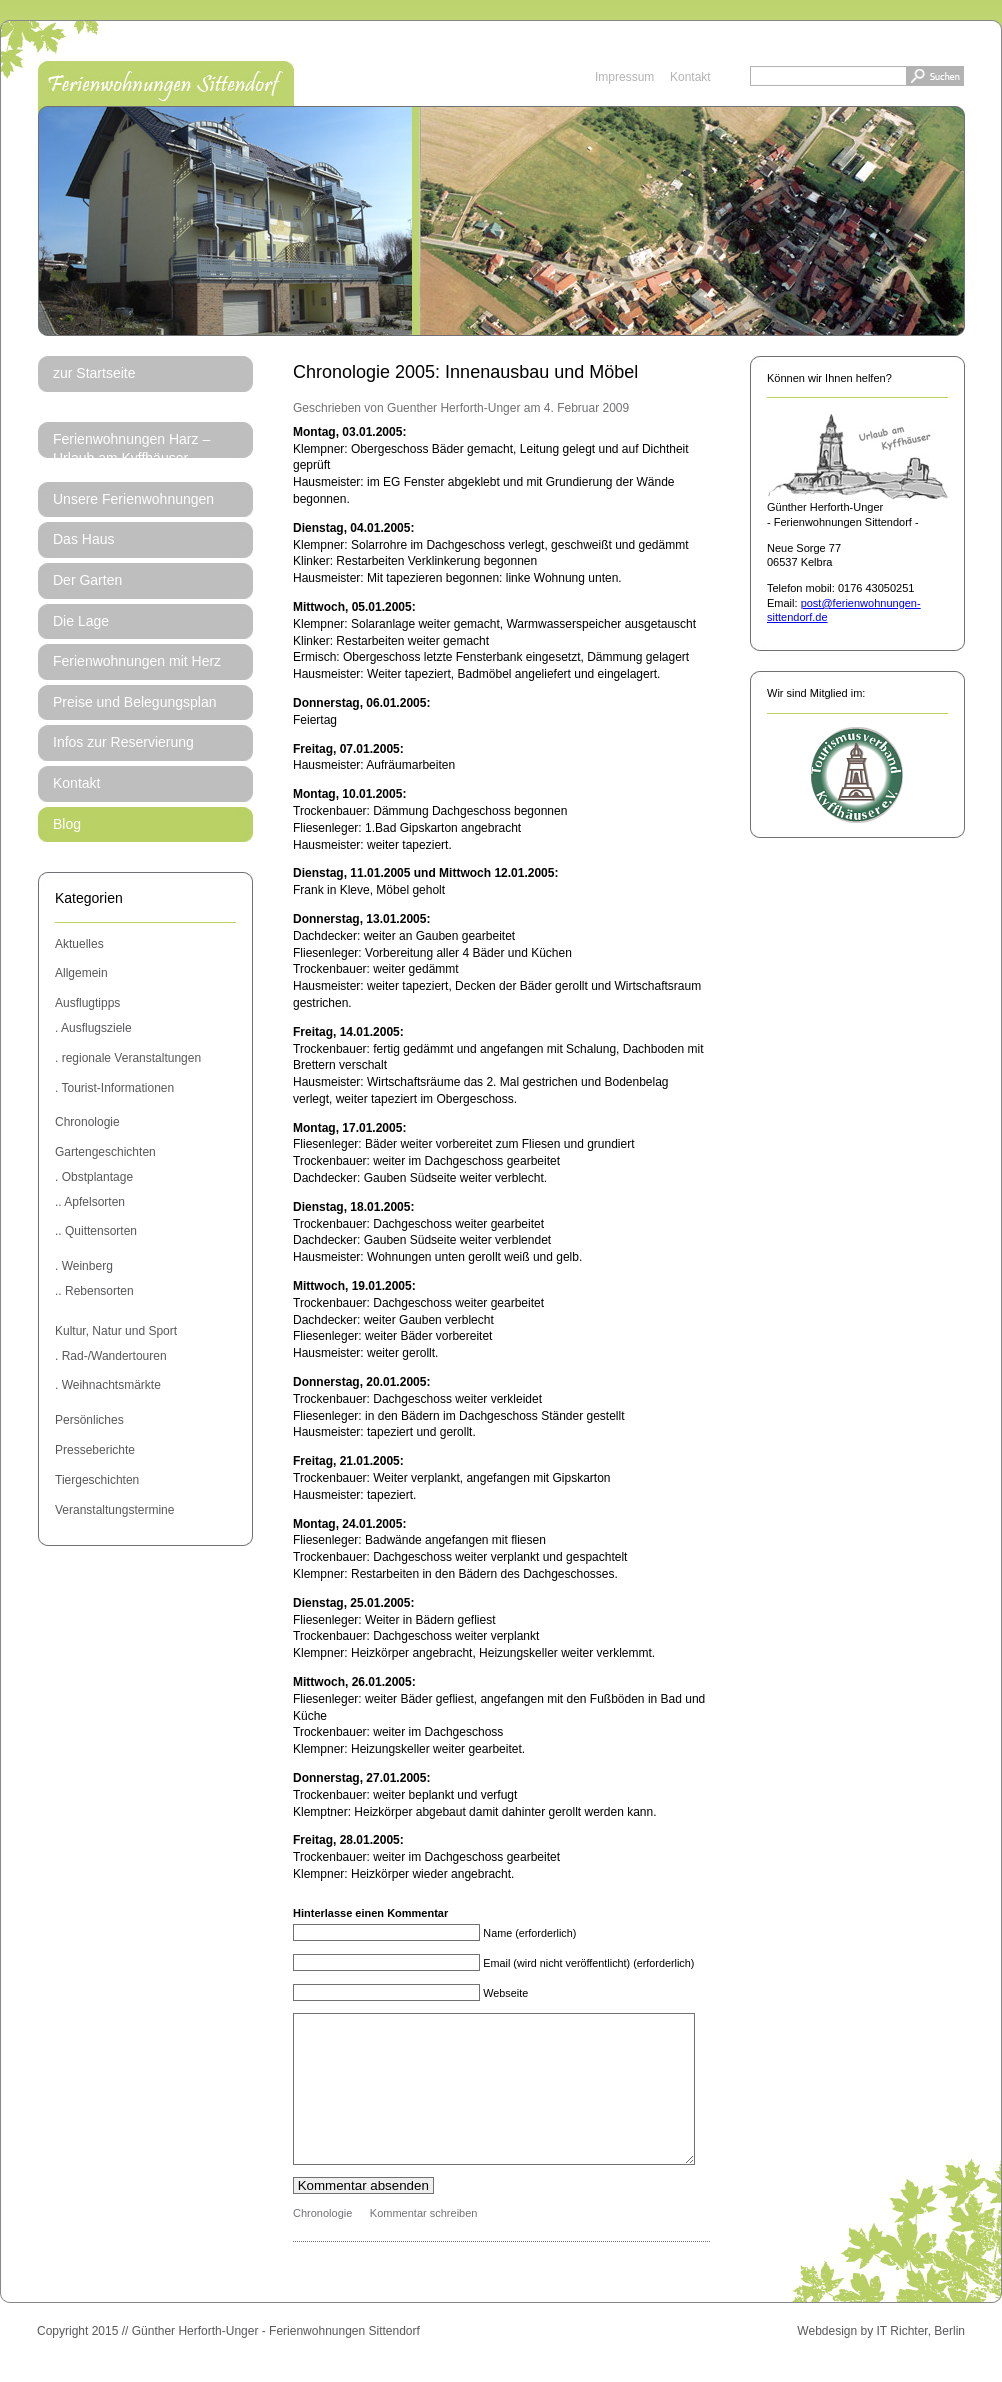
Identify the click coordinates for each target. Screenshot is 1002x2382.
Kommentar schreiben (424, 2243)
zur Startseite (94, 373)
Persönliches (89, 1420)
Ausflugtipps (87, 1003)
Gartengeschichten (105, 1152)
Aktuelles (79, 944)
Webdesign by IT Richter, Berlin (881, 2361)
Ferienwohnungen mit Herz (137, 661)
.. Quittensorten (96, 1231)
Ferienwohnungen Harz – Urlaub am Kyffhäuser (131, 449)
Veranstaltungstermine (114, 1510)
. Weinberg (84, 1266)
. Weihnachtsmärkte (108, 1385)
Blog (67, 824)
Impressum (624, 77)
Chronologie (87, 1122)
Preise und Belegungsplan (134, 702)
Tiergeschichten (97, 1480)
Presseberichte (95, 1450)
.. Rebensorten (94, 1291)
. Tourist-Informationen (114, 1088)
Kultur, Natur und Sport (116, 1331)
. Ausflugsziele (93, 1028)
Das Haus (83, 539)
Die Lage (81, 621)
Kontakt (690, 77)
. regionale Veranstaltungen (128, 1058)
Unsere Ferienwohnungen (133, 499)
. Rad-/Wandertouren (111, 1356)
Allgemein (81, 973)
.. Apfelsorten (90, 1202)
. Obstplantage (94, 1177)
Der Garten (87, 580)
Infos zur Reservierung (123, 742)
